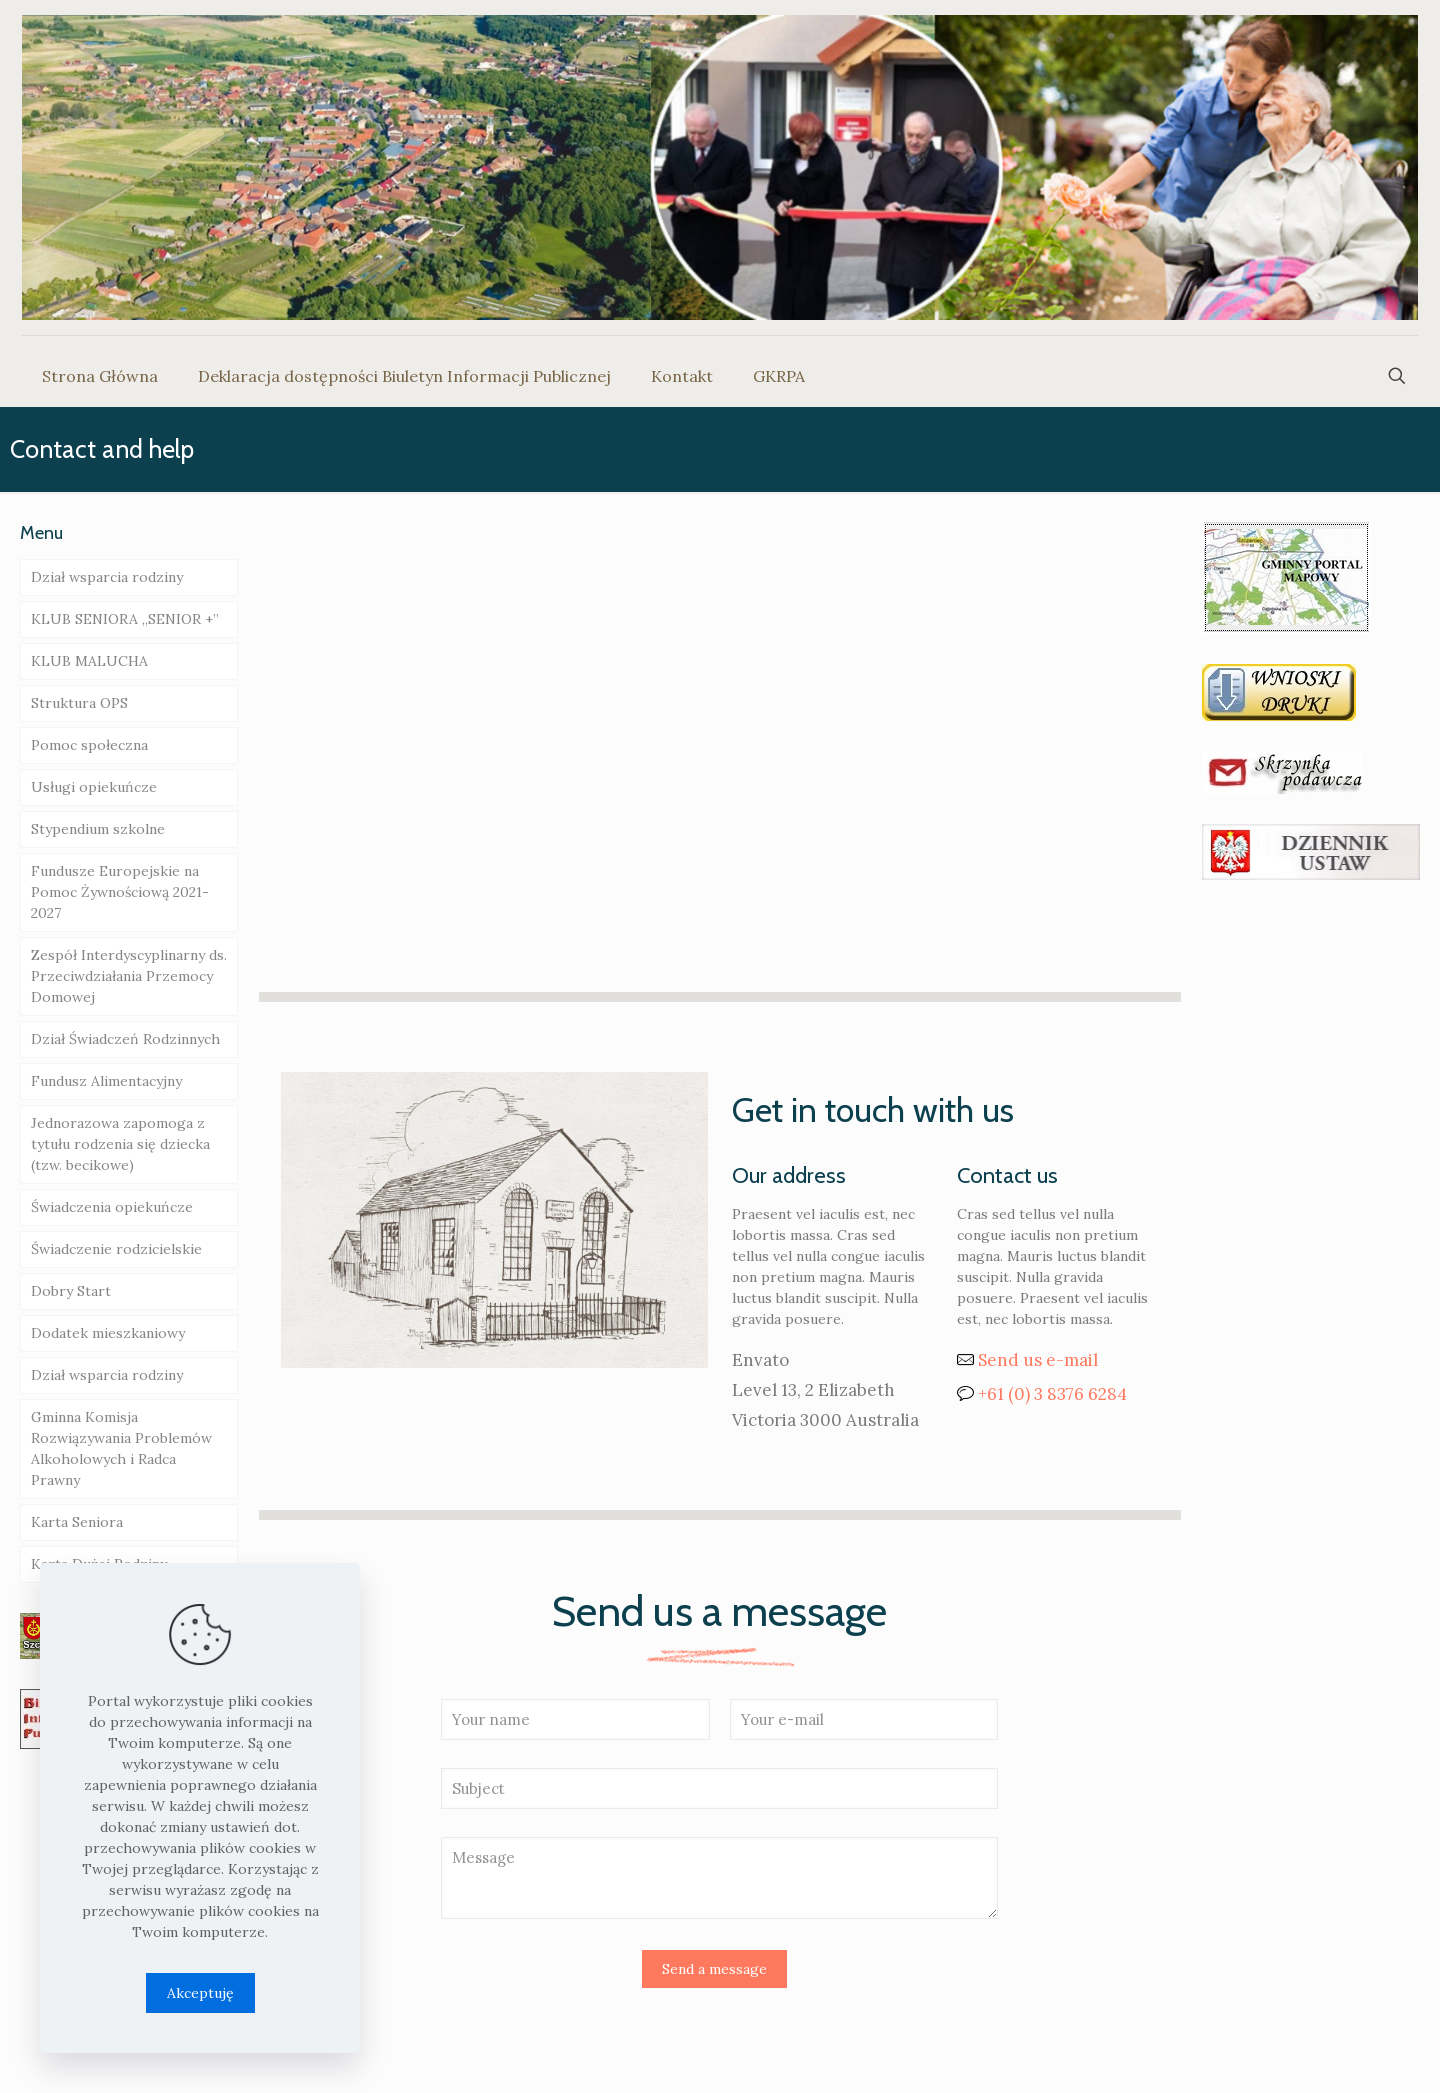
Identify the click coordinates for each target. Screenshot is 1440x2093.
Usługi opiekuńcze (94, 787)
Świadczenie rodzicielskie (116, 1249)
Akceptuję (200, 1993)
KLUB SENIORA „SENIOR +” (125, 619)
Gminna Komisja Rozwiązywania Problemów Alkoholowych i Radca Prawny (121, 1448)
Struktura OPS (79, 703)
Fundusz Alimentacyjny (106, 1081)
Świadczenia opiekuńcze (112, 1207)
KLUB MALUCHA (89, 661)
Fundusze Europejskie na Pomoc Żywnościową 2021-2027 (120, 892)
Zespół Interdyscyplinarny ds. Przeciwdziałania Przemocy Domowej (129, 976)
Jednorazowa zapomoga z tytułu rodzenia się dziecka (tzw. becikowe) (120, 1144)
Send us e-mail (1038, 1360)
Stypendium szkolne (98, 829)
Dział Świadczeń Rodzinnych (125, 1039)
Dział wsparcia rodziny (107, 577)
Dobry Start (71, 1291)
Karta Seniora (77, 1522)
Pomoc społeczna (89, 745)
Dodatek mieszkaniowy (108, 1333)
